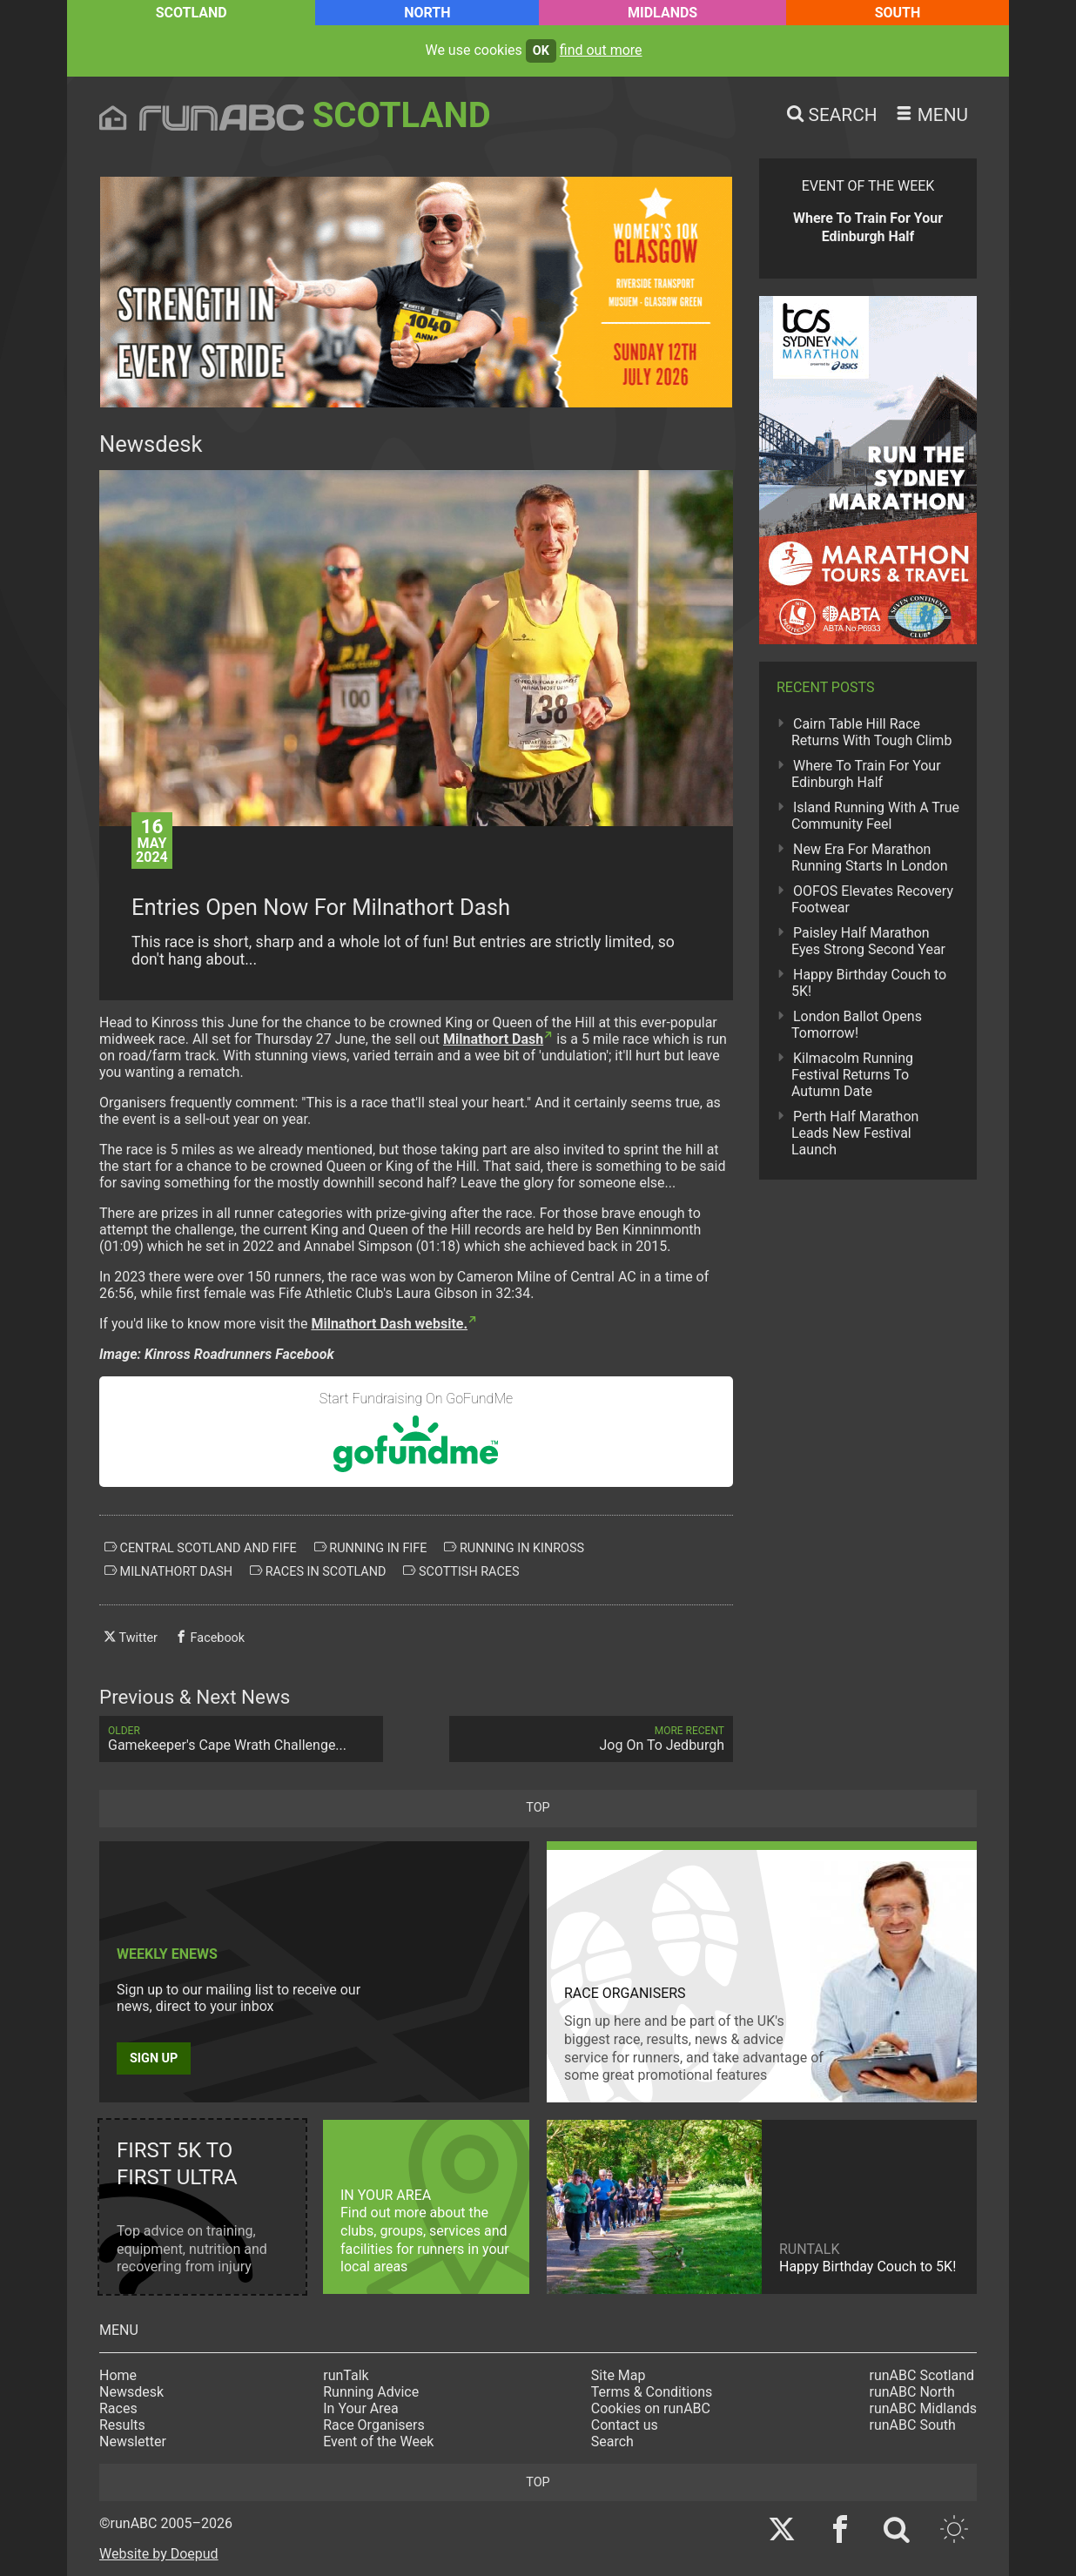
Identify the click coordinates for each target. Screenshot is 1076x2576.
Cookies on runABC (650, 2408)
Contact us (624, 2425)
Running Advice (371, 2392)
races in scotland (318, 1571)
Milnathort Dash (493, 1039)
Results (122, 2425)
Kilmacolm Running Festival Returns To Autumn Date (852, 1075)
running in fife (370, 1548)
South (898, 12)
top (537, 1807)
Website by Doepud (159, 2554)
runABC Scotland (922, 2375)
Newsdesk (131, 2392)
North (427, 12)
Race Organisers (374, 2425)
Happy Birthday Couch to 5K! (868, 982)
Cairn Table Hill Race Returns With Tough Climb (871, 732)
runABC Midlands (923, 2408)
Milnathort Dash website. (389, 1323)
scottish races (461, 1571)
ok (541, 51)
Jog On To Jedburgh (591, 1739)
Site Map (618, 2375)
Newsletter (132, 2441)
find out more (601, 50)
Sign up (154, 2058)
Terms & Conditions (652, 2392)
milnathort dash (168, 1571)
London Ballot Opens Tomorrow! (856, 1024)
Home (118, 2375)
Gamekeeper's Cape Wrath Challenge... (241, 1739)
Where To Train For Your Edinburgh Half (866, 773)
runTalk (345, 2375)
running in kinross (514, 1548)
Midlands (662, 12)
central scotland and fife (200, 1548)
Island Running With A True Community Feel (875, 815)
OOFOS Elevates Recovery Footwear (872, 899)
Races (118, 2408)
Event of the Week (378, 2441)
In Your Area (361, 2408)
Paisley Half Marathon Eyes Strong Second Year (868, 941)
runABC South (913, 2425)
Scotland (191, 12)
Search (612, 2441)
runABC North (912, 2392)
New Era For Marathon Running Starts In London (869, 857)
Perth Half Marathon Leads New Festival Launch (854, 1133)
